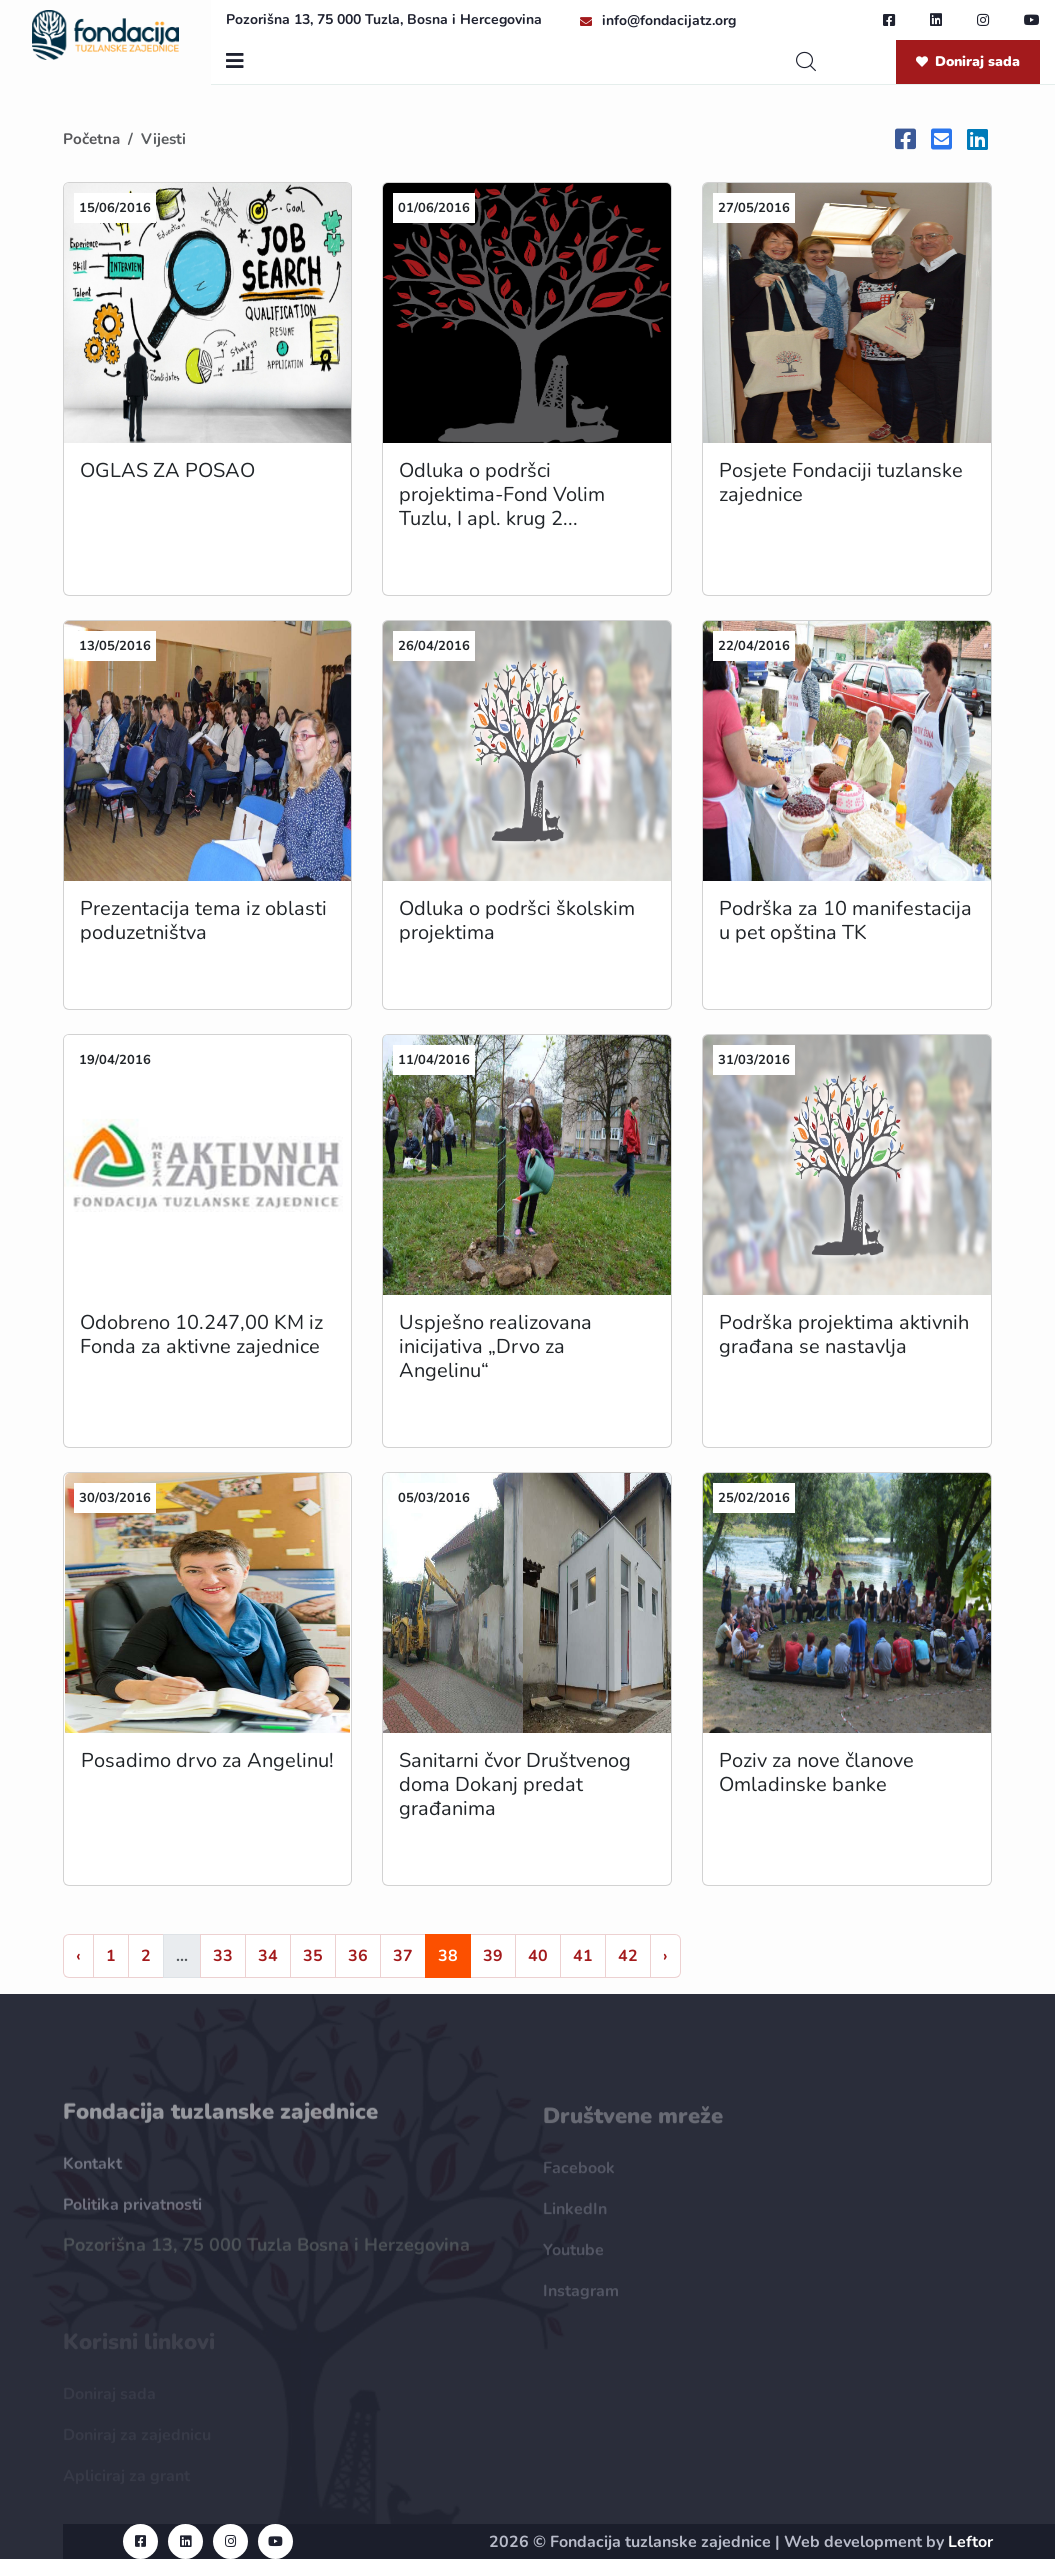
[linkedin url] (936, 20)
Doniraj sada (968, 61)
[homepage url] (106, 34)
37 (403, 1956)
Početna (91, 139)
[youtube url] (1032, 20)
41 (583, 1956)
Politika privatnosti (132, 2214)
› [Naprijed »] (665, 1956)
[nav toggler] (235, 62)
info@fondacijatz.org (669, 20)
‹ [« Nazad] (78, 1956)
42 (628, 1956)
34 (268, 1956)
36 (358, 1956)
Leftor (970, 2542)
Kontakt (92, 2173)
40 (538, 1956)
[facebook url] (889, 20)
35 (313, 1956)
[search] (806, 62)
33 (223, 1956)
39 (493, 1956)
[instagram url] (983, 20)
